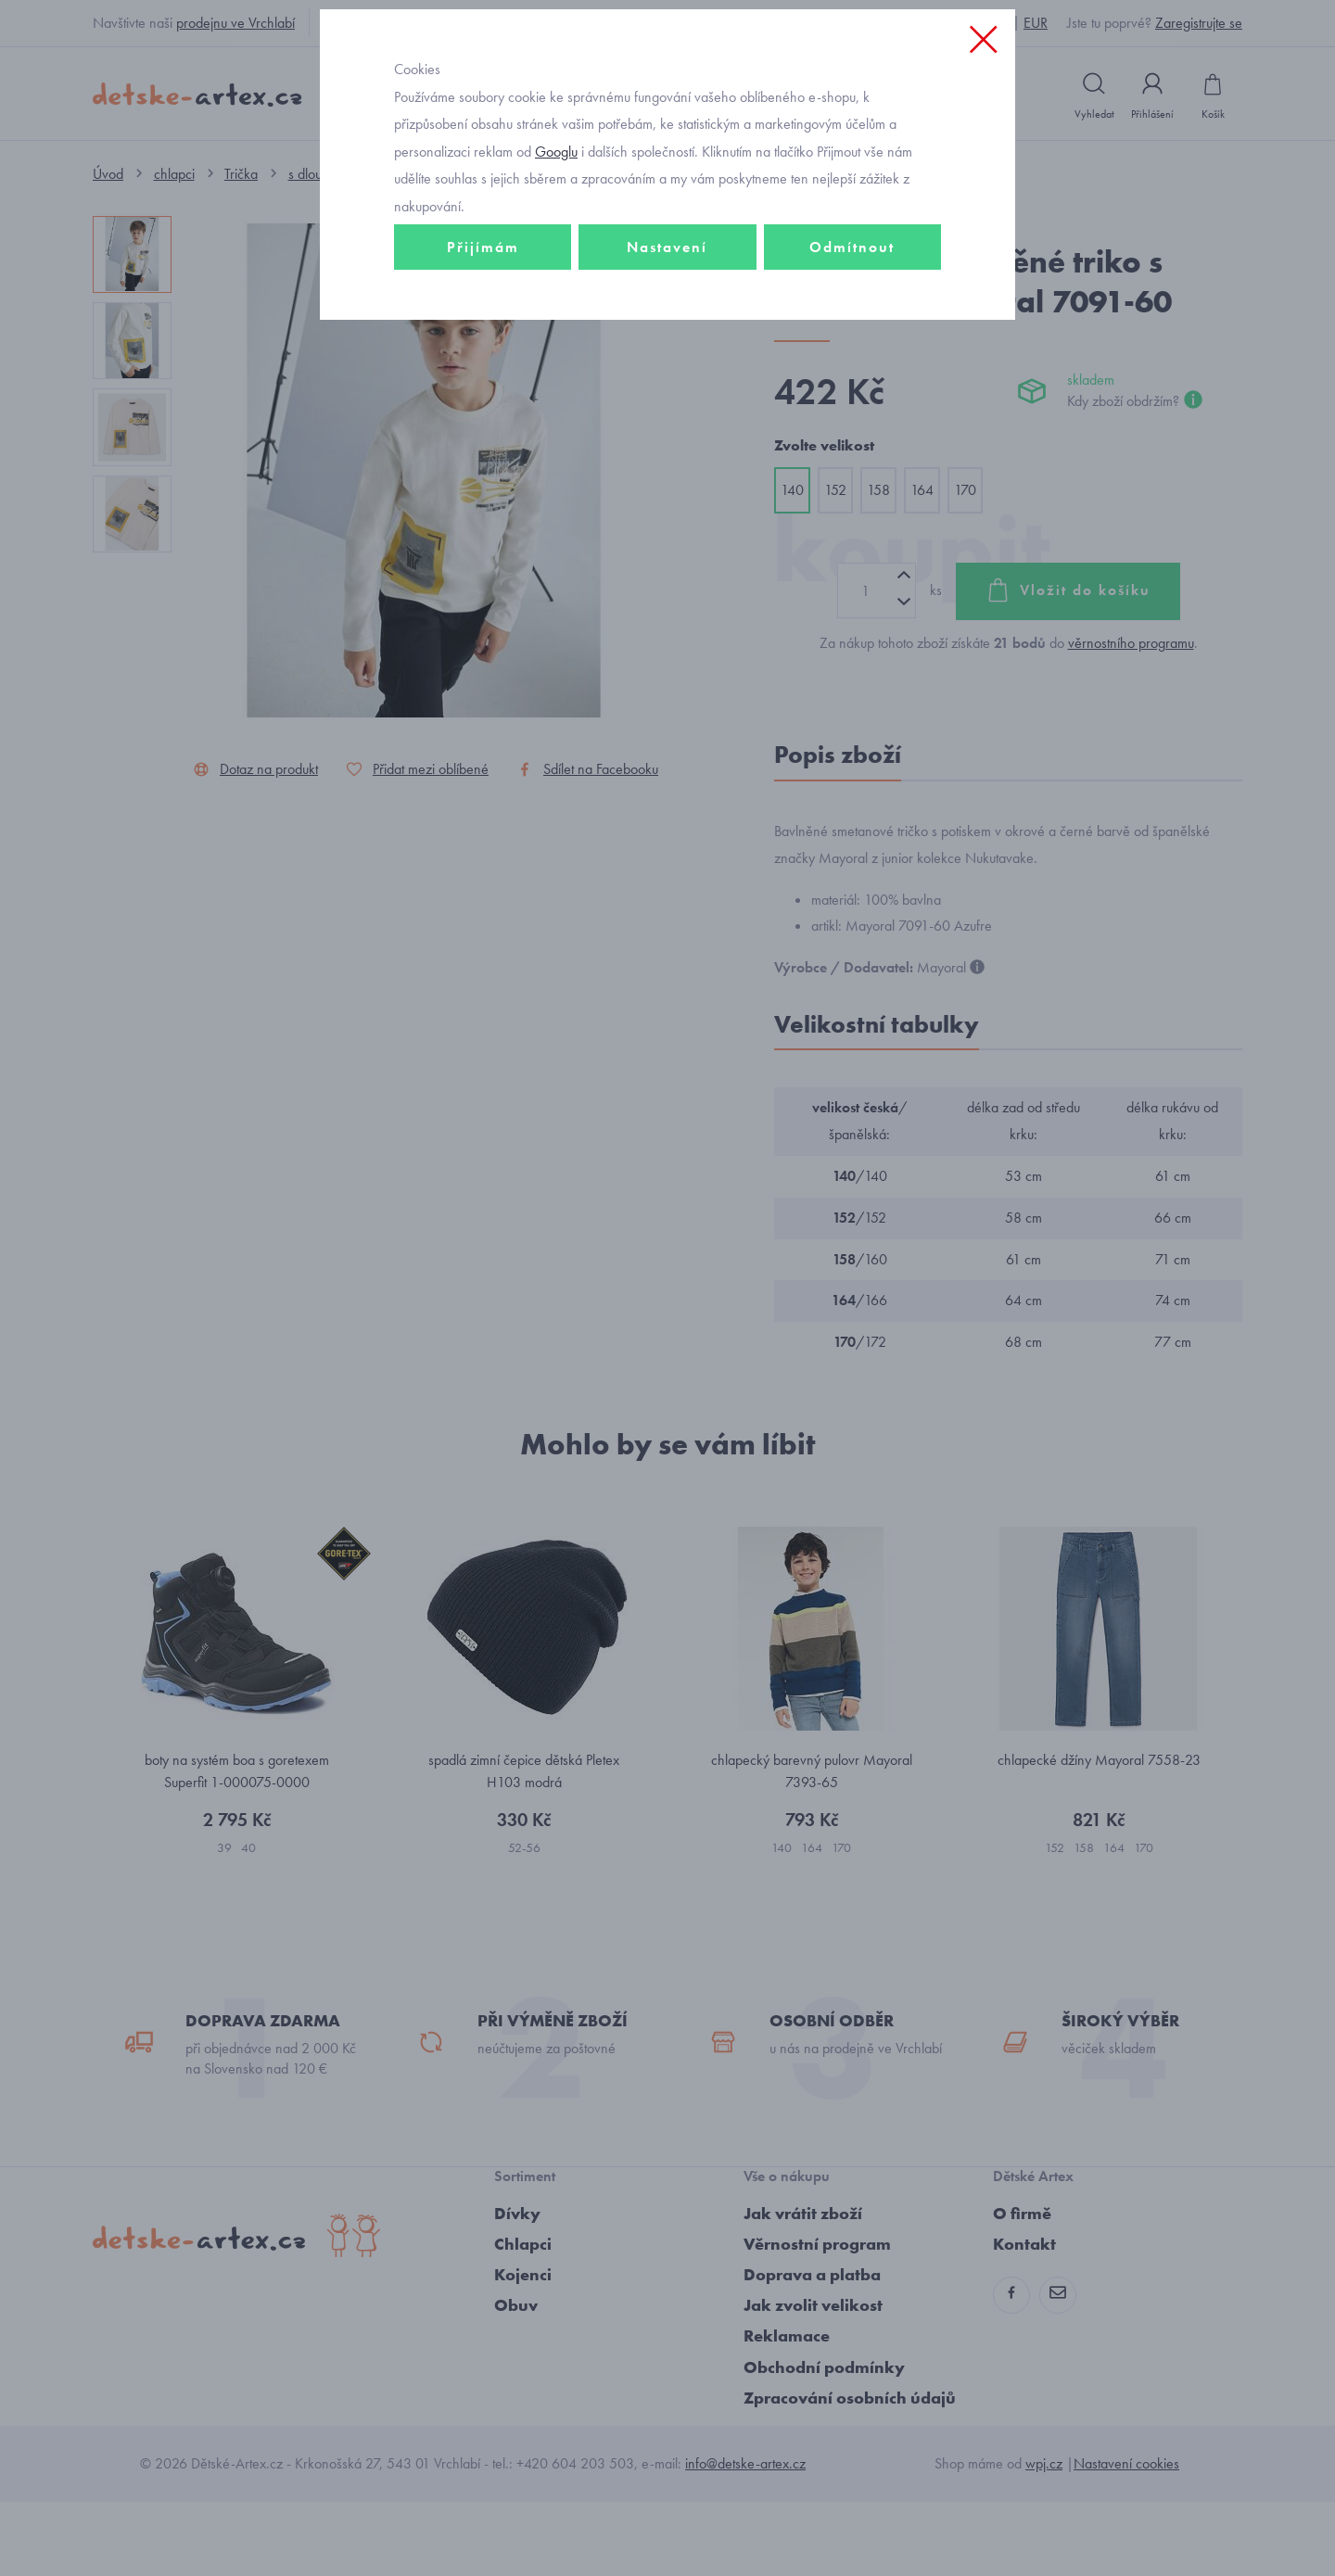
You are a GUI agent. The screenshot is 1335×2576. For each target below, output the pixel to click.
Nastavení (667, 377)
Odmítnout (852, 377)
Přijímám (483, 377)
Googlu (556, 281)
